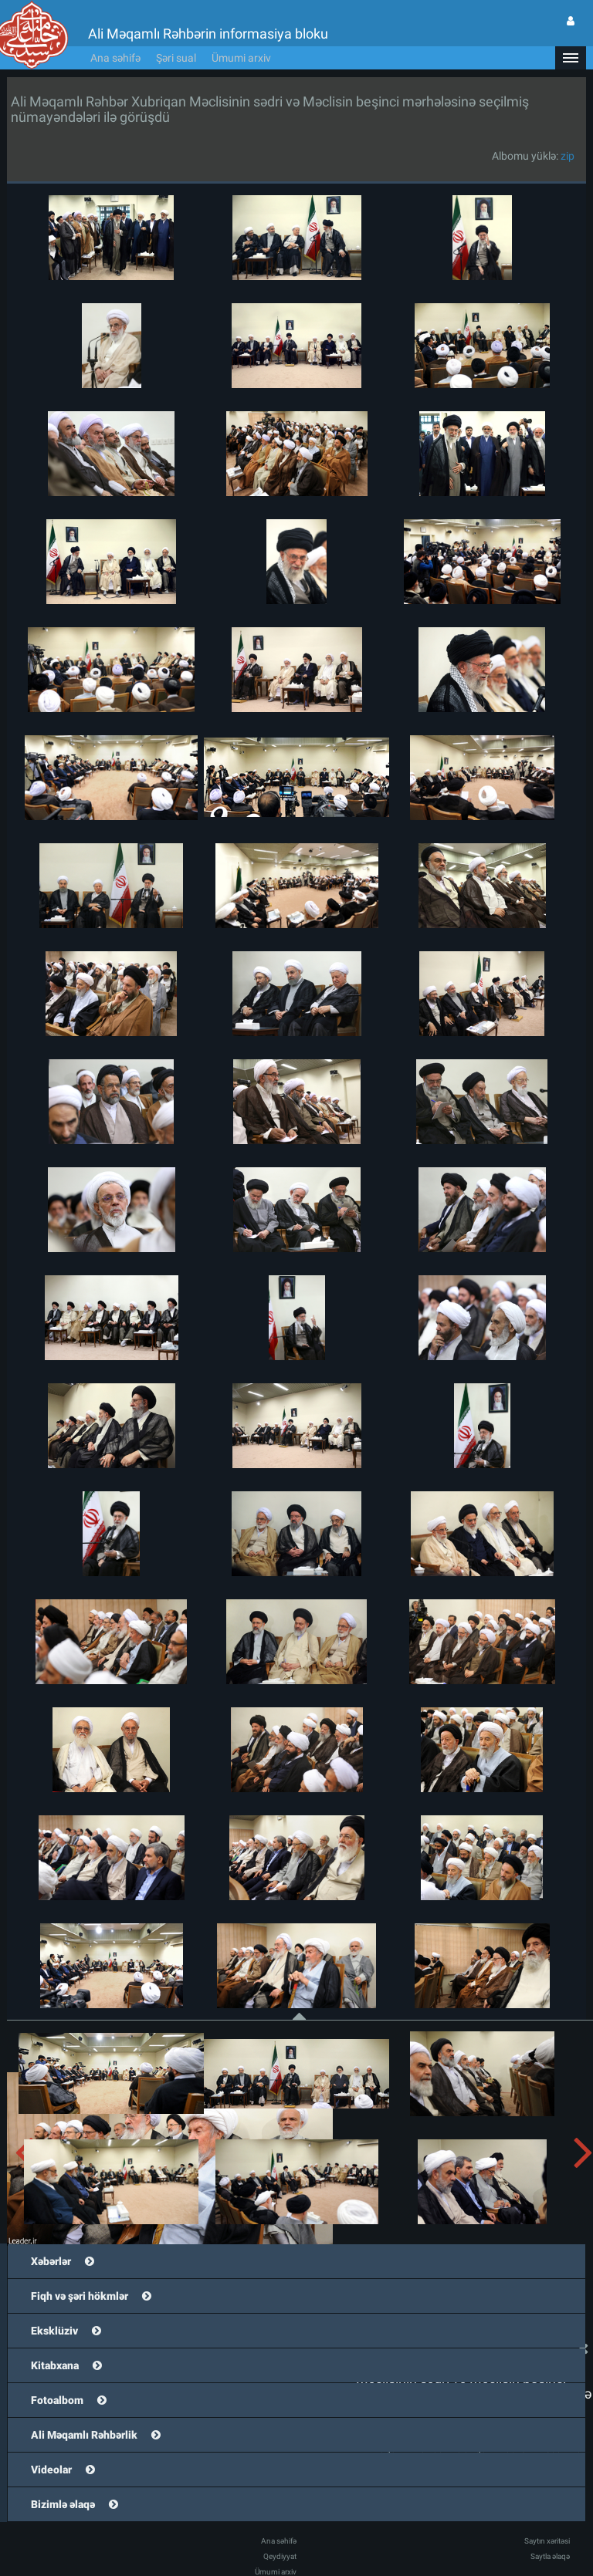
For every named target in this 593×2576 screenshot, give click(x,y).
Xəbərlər (51, 2261)
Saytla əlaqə (550, 2556)
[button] (570, 57)
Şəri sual (176, 58)
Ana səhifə (115, 58)
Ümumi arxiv (241, 58)
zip (567, 156)
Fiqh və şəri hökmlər (79, 2296)
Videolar (51, 2469)
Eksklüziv (54, 2330)
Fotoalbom (57, 2400)
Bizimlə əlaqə (63, 2504)
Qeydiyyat (279, 2556)
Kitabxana (55, 2365)
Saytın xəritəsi (547, 2541)
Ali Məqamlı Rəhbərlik (84, 2435)
